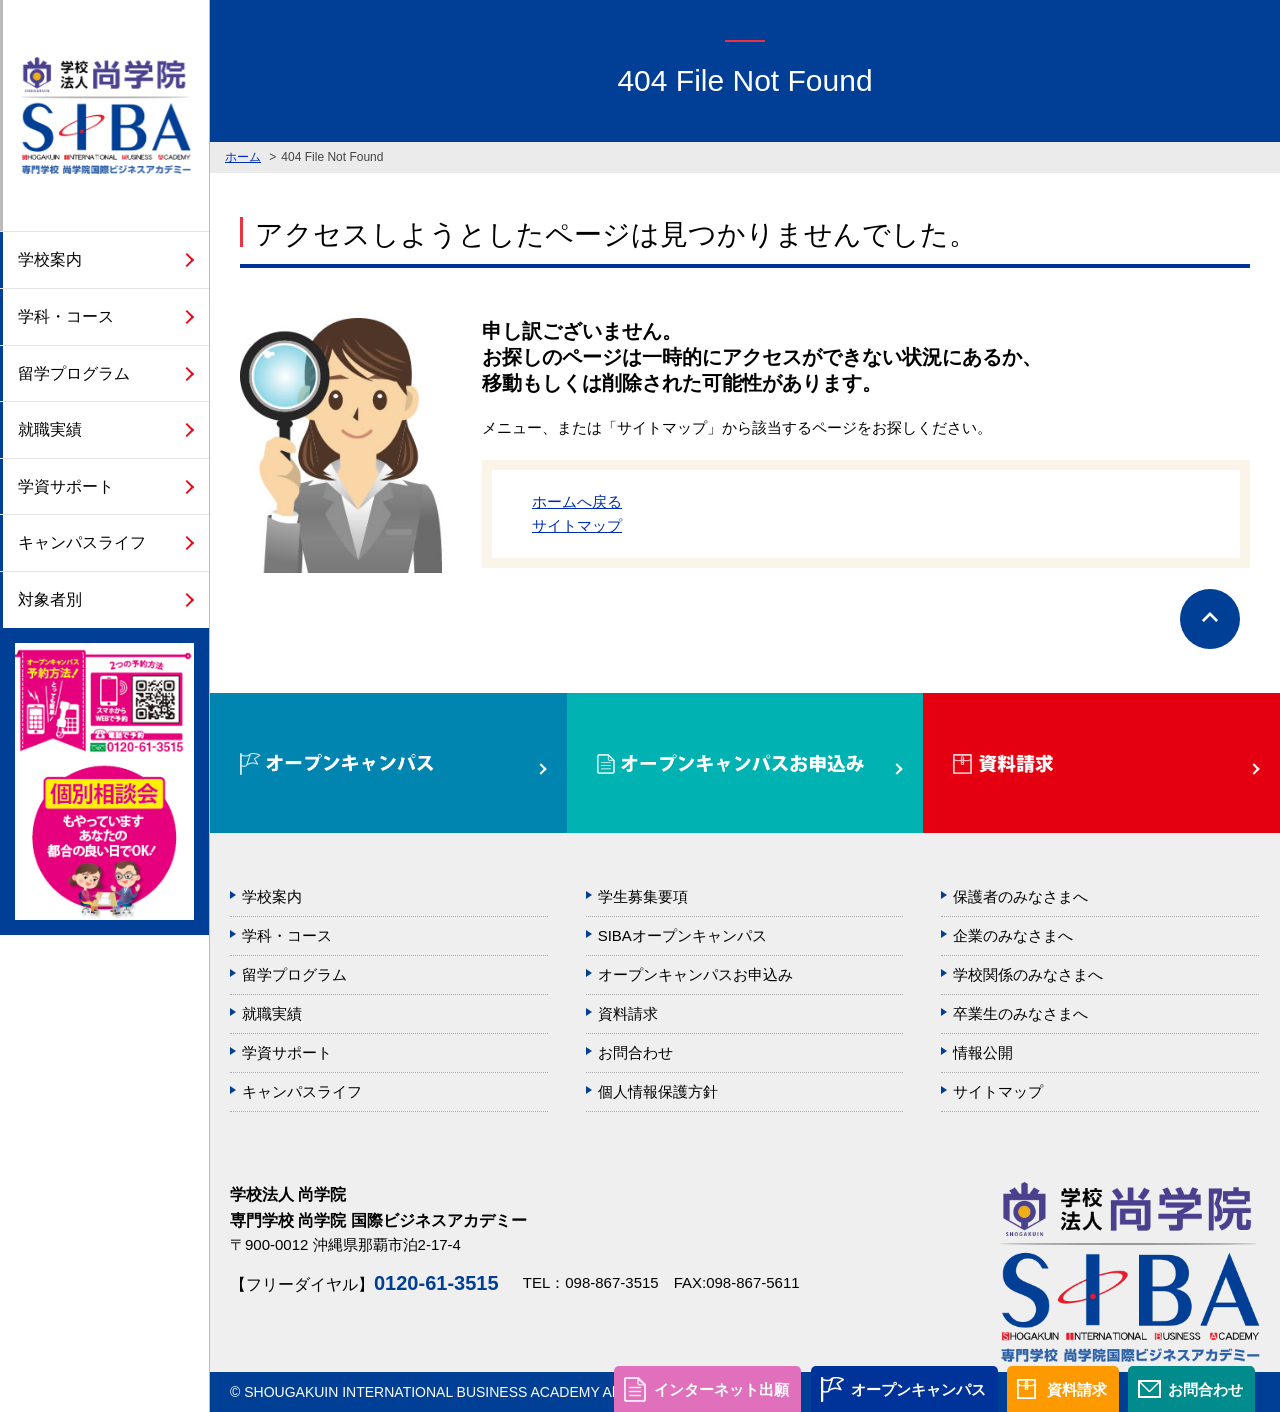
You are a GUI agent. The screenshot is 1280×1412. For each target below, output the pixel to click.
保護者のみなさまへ (1020, 896)
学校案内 (50, 259)
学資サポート (66, 486)
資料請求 (1077, 1389)
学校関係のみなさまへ (1028, 974)
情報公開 (983, 1052)
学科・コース (66, 316)
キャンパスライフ (82, 542)
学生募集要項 (643, 896)
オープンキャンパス (918, 1389)
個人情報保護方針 (658, 1091)
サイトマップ (577, 525)
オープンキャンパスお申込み (695, 974)
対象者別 (50, 599)
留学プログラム (74, 373)
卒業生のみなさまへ (1020, 1013)
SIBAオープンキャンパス (682, 935)
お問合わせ (1205, 1389)
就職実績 (50, 429)
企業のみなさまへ (1013, 935)
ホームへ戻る (577, 501)
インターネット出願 (721, 1389)
